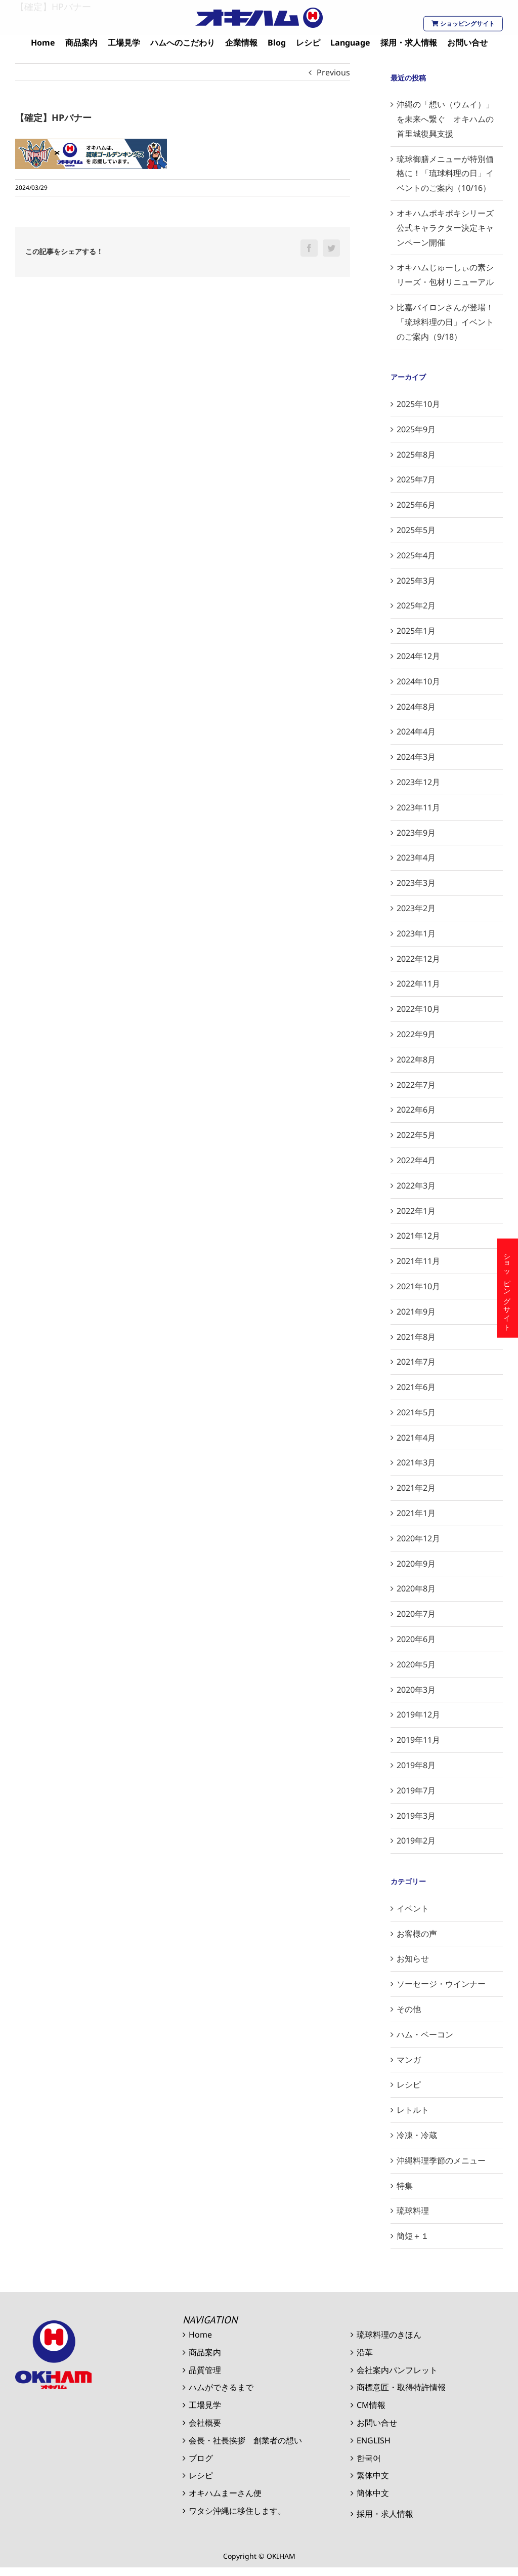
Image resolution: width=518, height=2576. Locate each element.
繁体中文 (373, 2475)
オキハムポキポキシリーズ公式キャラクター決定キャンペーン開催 (445, 228)
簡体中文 (373, 2493)
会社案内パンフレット (397, 2370)
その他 (409, 2009)
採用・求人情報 (385, 2513)
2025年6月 (416, 504)
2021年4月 (416, 1437)
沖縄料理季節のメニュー (441, 2160)
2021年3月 (416, 1462)
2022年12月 (418, 958)
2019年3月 (416, 1815)
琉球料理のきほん (389, 2334)
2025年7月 (416, 479)
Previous (333, 72)
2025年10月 (418, 404)
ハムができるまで (221, 2387)
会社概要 (205, 2422)
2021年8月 (416, 1336)
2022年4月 (416, 1160)
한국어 (369, 2458)
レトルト (413, 2109)
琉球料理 (413, 2210)
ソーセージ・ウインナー (441, 1983)
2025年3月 (416, 580)
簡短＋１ (413, 2235)
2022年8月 (416, 1059)
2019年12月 (418, 1714)
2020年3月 (416, 1689)
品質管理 (205, 2370)
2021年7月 (416, 1361)
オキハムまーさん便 (225, 2493)
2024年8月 (416, 706)
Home (200, 2334)
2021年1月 (416, 1513)
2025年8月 (416, 454)
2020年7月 (416, 1613)
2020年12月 (418, 1538)
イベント (413, 1908)
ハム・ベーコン (425, 2034)
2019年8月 (416, 1765)
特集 (405, 2185)
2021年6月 (416, 1387)
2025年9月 (416, 429)
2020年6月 (416, 1639)
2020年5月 (416, 1664)
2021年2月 (416, 1487)
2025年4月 (416, 555)
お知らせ (413, 1958)
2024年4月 (416, 731)
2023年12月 (418, 782)
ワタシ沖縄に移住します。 (237, 2510)
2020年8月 (416, 1588)
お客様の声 (417, 1933)
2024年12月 (418, 656)
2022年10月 (418, 1008)
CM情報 (371, 2404)
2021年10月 (418, 1286)
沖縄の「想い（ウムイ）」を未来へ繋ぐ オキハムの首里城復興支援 (445, 119)
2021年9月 (416, 1311)
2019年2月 (416, 1840)
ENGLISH (374, 2440)
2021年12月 (418, 1235)
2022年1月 (416, 1210)
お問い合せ (377, 2422)
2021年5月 (416, 1412)
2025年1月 (416, 630)
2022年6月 (416, 1109)
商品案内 (205, 2352)
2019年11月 (418, 1739)
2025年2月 (416, 605)
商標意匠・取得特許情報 (401, 2387)
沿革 (365, 2352)
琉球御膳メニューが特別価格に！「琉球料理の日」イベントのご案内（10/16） (445, 173)
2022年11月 (418, 983)
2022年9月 (416, 1034)
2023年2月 (416, 908)
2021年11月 (418, 1260)
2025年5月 (416, 530)
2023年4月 (416, 857)
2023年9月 (416, 832)
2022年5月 (416, 1134)
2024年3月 (416, 756)
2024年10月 (418, 681)
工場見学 (205, 2404)
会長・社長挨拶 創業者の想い (245, 2440)
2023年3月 (416, 882)
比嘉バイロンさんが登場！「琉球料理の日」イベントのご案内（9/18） (445, 322)
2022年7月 (416, 1084)
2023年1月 (416, 933)
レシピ (409, 2084)
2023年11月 (418, 807)
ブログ (201, 2458)
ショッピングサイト (463, 23)
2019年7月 (416, 1790)
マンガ (409, 2059)
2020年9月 (416, 1563)
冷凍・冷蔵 (417, 2135)
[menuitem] (43, 42)
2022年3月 (416, 1185)
